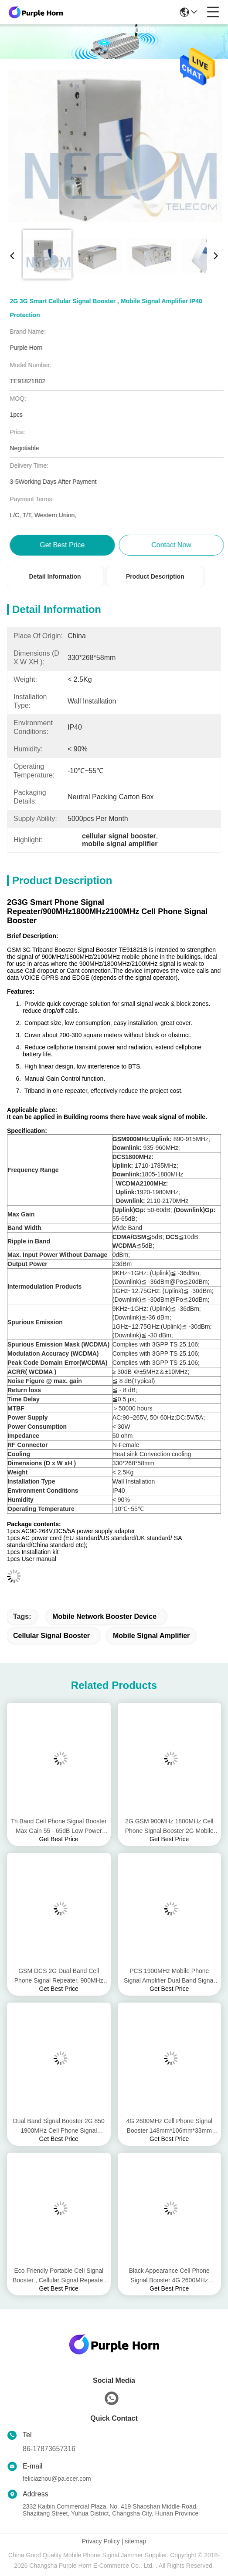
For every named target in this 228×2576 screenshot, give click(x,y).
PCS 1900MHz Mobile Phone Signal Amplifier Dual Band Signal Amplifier (169, 1976)
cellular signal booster (51, 1635)
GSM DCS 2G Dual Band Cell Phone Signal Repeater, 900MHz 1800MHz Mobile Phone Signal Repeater (58, 1976)
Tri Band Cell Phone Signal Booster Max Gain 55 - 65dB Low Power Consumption (59, 1827)
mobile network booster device (104, 1616)
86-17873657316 (49, 2448)
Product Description (155, 576)
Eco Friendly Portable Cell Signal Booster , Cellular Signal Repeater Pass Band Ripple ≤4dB (59, 2276)
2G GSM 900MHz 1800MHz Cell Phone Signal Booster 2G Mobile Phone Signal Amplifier (169, 1827)
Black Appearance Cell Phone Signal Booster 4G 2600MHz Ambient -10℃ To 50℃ (169, 2276)
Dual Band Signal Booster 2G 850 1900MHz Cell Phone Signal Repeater (59, 2126)
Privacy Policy (101, 2541)
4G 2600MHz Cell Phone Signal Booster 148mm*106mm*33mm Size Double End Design (169, 2126)
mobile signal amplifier (151, 1635)
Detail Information (55, 576)
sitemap (135, 2541)
